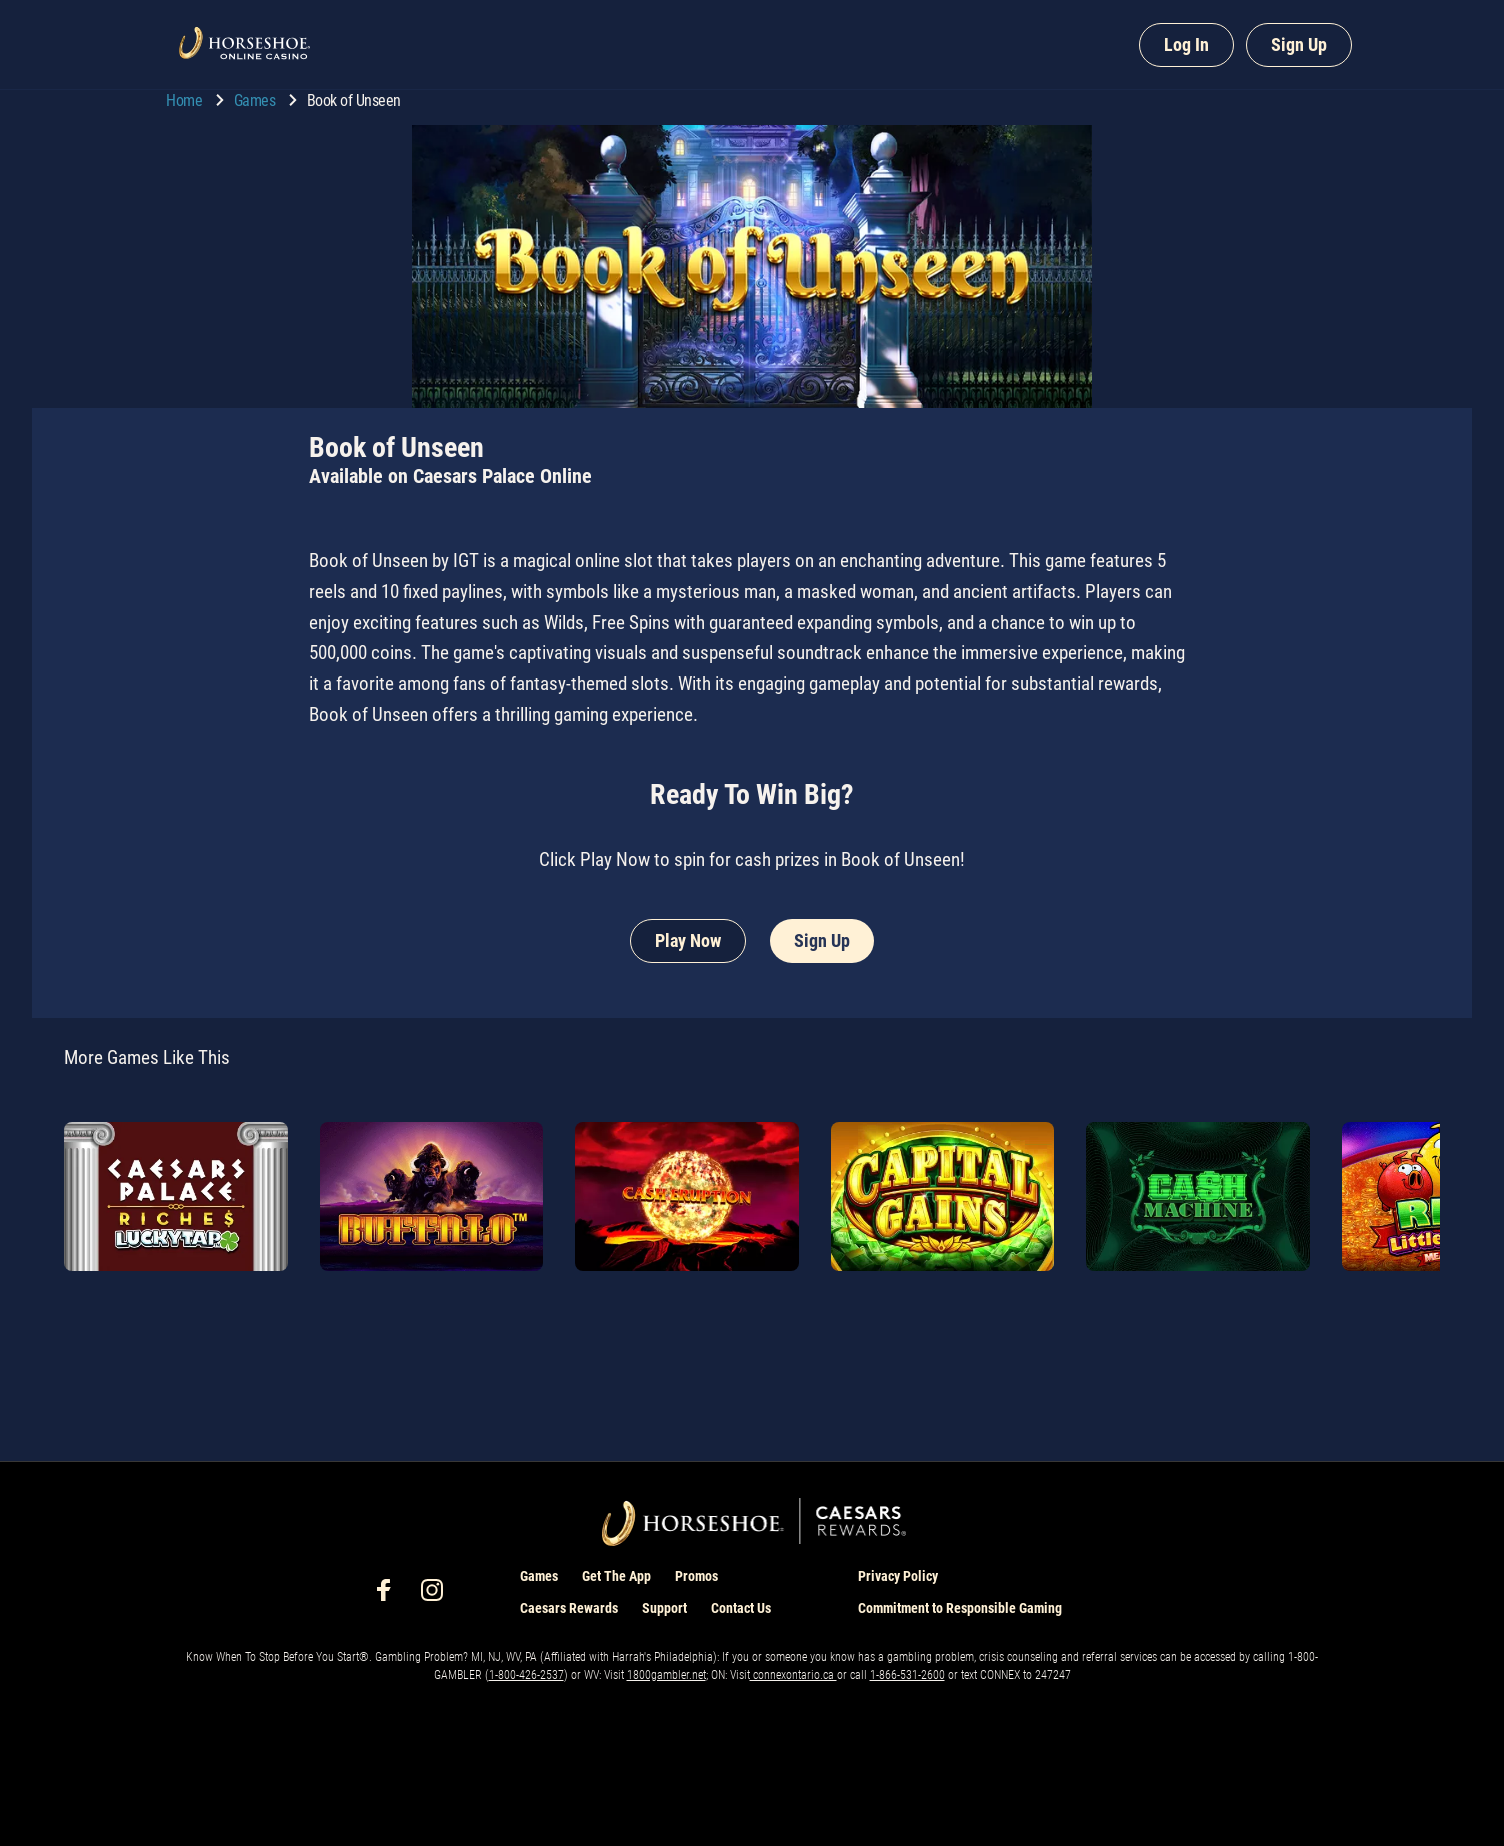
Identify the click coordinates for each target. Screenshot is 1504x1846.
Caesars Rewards (569, 1608)
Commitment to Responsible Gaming (960, 1608)
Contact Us (741, 1608)
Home (186, 100)
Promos (696, 1576)
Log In (1186, 44)
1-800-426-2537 (526, 1675)
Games (256, 100)
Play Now (688, 940)
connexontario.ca (793, 1675)
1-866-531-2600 (907, 1675)
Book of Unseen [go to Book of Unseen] (354, 100)
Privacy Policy (898, 1576)
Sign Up (1299, 44)
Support (664, 1608)
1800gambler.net (666, 1675)
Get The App (616, 1576)
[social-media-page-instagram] (438, 1595)
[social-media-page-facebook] (390, 1595)
